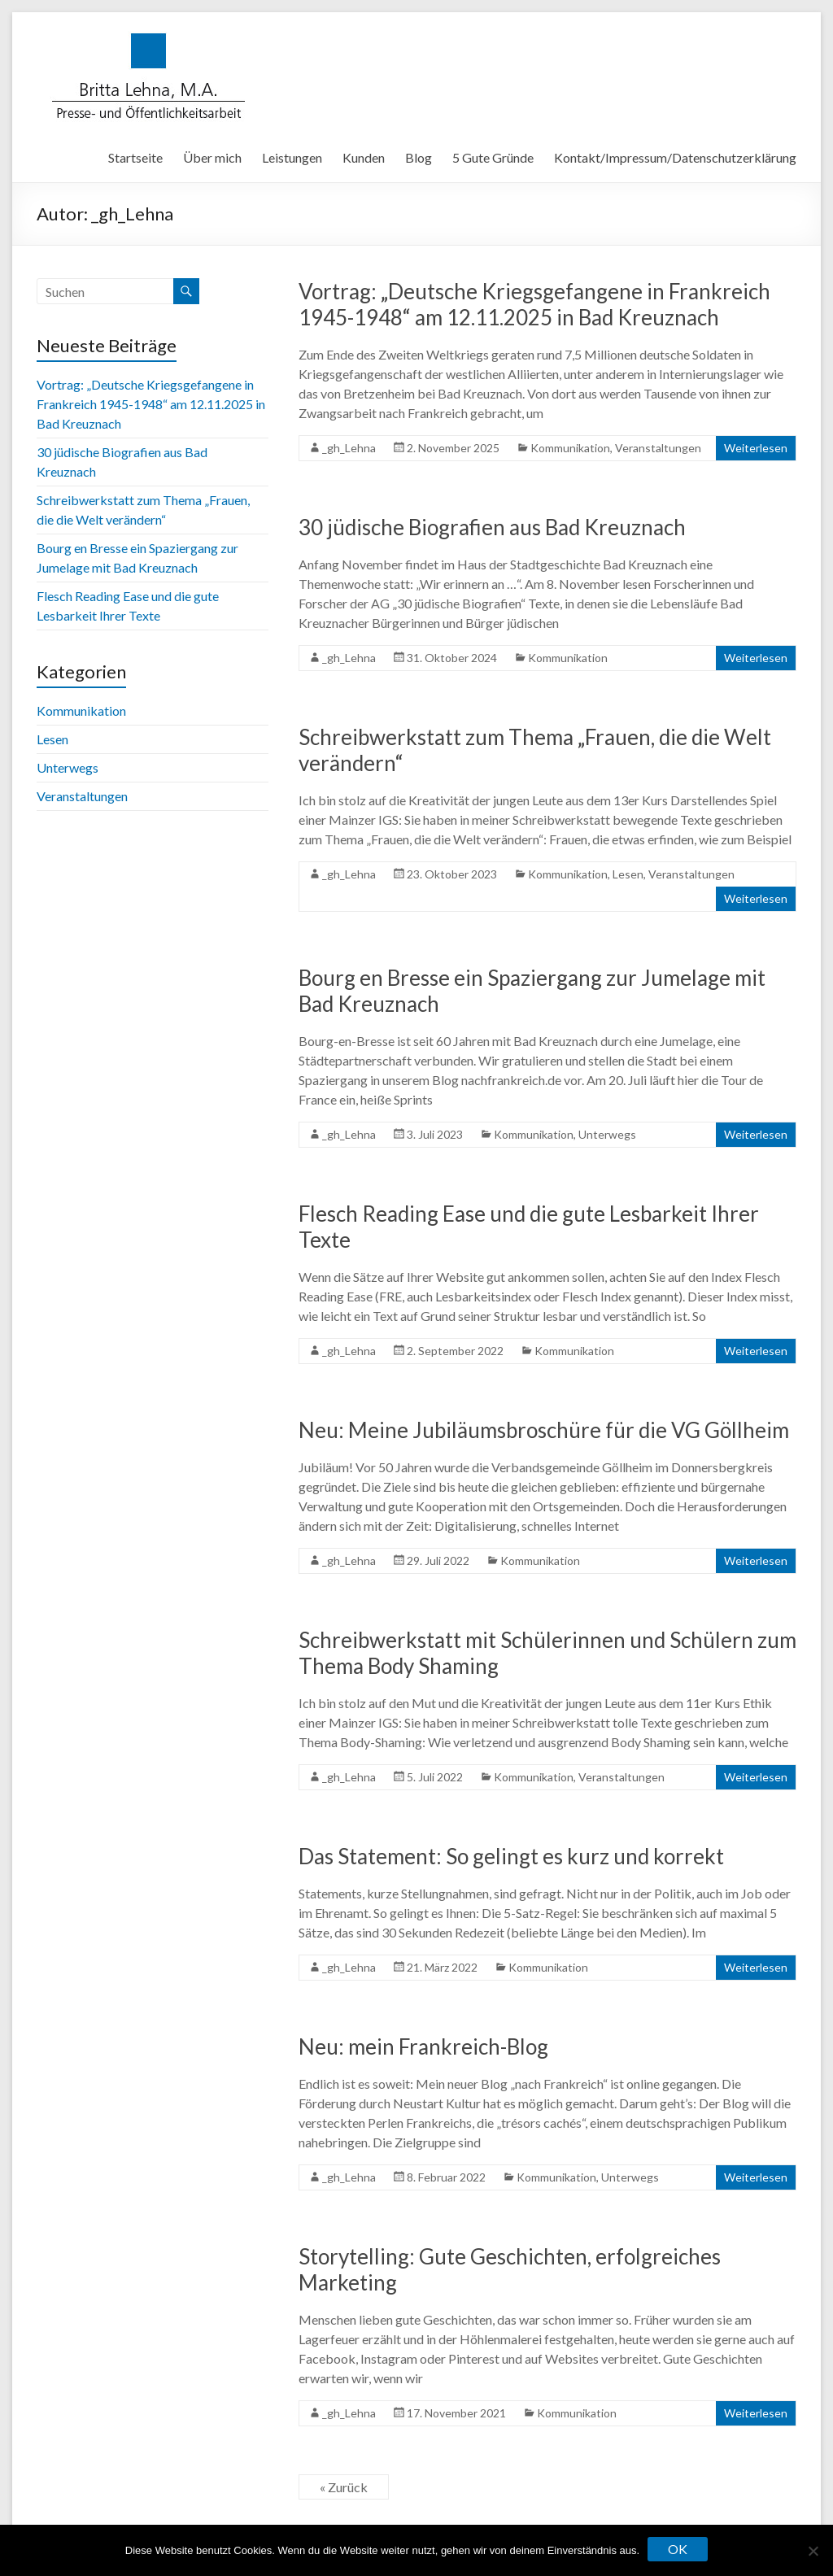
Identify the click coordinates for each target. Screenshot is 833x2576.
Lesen (628, 874)
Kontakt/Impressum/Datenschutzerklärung (675, 157)
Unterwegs (607, 1134)
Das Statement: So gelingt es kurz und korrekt (511, 1856)
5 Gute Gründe (493, 157)
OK (677, 2548)
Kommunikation (570, 448)
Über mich (212, 157)
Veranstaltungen (658, 448)
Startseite (135, 157)
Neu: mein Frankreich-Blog (423, 2046)
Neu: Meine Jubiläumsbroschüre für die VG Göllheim (544, 1430)
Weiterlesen (755, 448)
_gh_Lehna (349, 448)
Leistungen (292, 157)
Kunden (363, 157)
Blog (418, 157)
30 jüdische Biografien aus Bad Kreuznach (492, 527)
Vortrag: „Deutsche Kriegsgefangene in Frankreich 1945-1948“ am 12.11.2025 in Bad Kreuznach (534, 304)
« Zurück (344, 2487)
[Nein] (813, 2551)
